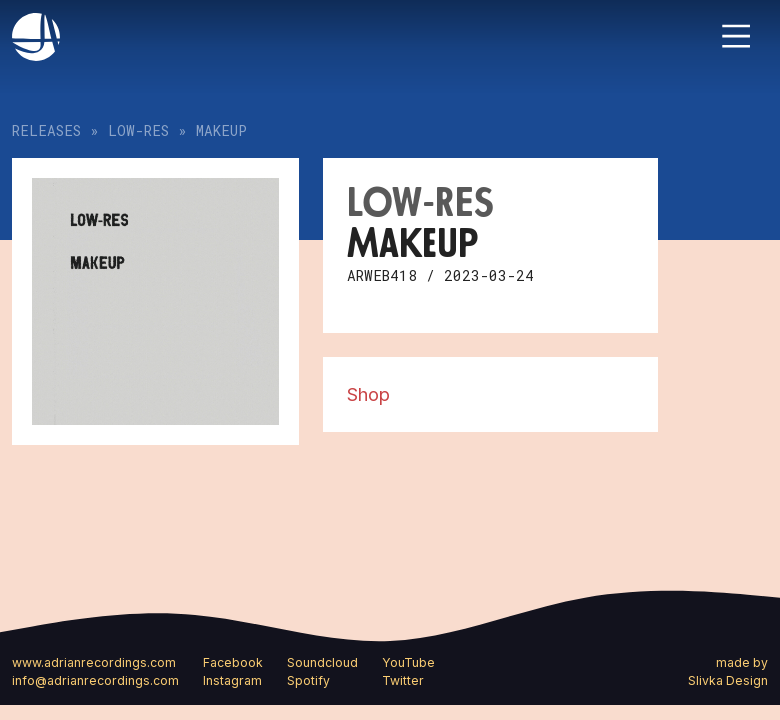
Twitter (403, 680)
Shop (368, 394)
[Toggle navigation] (736, 36)
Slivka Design (728, 680)
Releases (46, 130)
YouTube (408, 662)
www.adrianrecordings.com (94, 662)
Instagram (232, 680)
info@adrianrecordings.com (95, 680)
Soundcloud (322, 662)
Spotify (308, 680)
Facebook (233, 662)
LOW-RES (138, 130)
